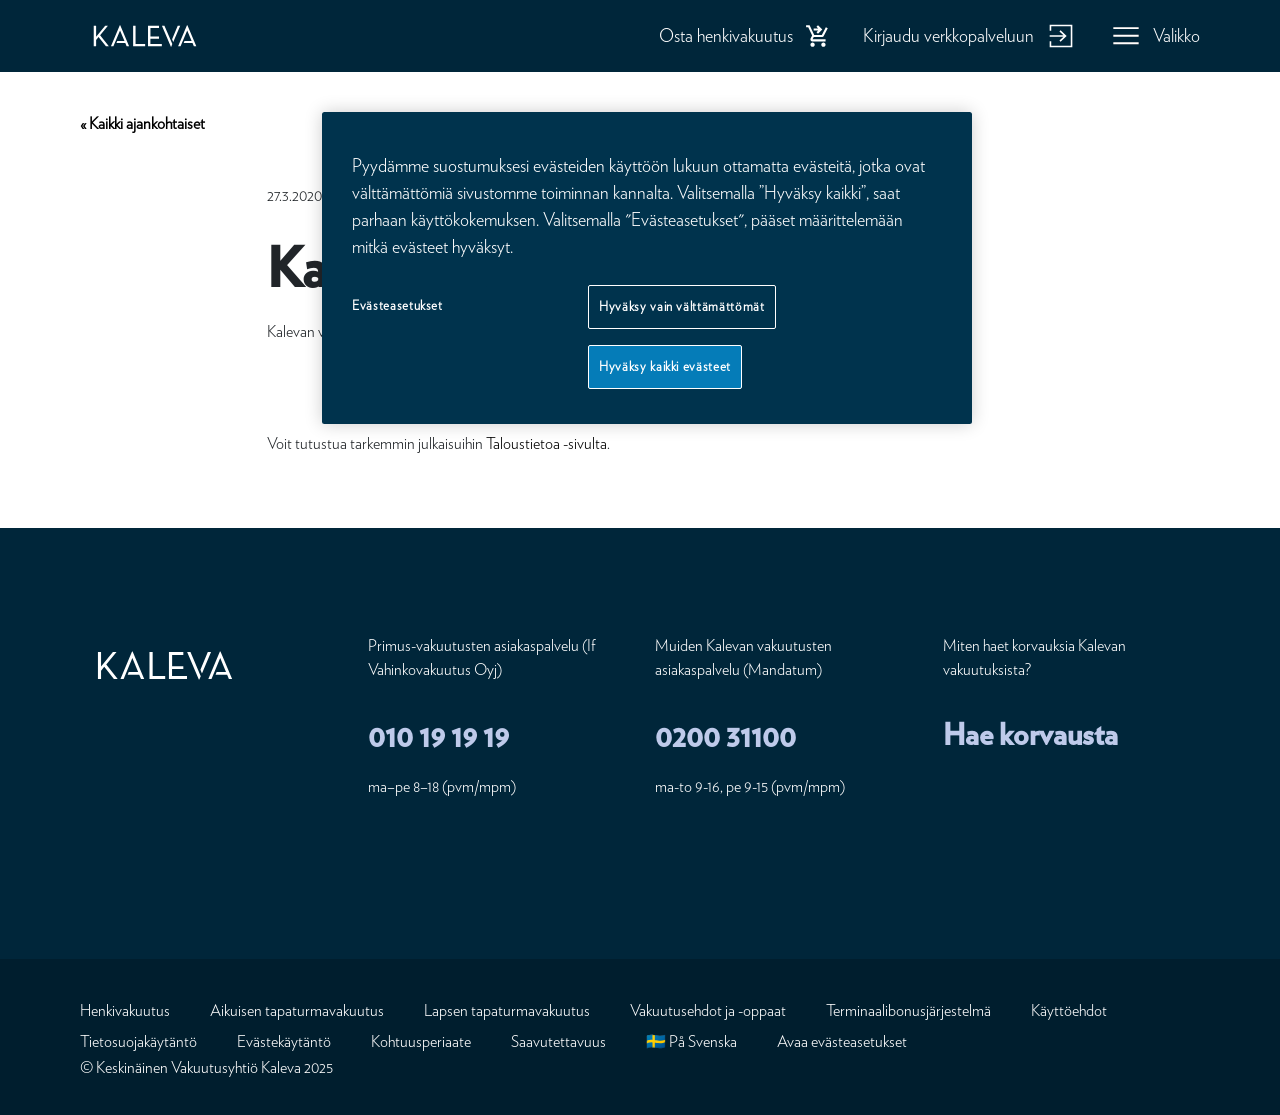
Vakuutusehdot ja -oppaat (708, 1010)
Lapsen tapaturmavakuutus (507, 1010)
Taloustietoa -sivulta (546, 443)
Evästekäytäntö (284, 1041)
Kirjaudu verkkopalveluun (948, 35)
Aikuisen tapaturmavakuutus (297, 1010)
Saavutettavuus (558, 1041)
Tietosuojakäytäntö (138, 1041)
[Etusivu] (165, 36)
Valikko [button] (1176, 35)
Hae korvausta (1030, 734)
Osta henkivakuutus (726, 35)
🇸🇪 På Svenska (691, 1041)
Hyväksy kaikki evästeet (665, 366)
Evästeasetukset (397, 305)
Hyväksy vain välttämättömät (682, 306)
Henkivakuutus (125, 1010)
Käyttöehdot (1069, 1010)
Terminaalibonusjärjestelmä (908, 1010)
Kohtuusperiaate (421, 1041)
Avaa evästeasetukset (842, 1041)
